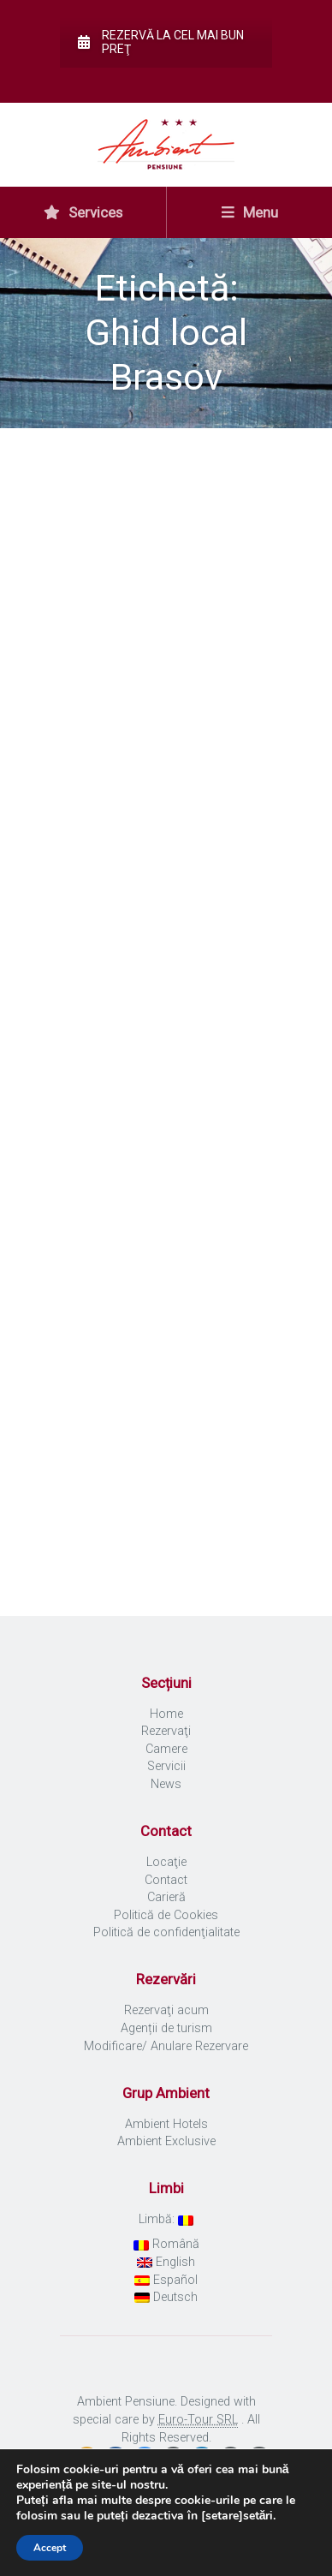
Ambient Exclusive (166, 2141)
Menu (250, 212)
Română (166, 2244)
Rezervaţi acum (166, 2010)
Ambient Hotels (166, 2124)
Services (83, 212)
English (166, 2262)
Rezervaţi (166, 1731)
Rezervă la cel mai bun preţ (161, 42)
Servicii (166, 1766)
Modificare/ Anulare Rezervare (166, 2046)
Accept (49, 2548)
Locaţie (166, 1862)
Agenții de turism (166, 2028)
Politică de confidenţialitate (166, 1932)
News (166, 1784)
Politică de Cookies (166, 1915)
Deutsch (166, 2297)
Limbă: (166, 2219)
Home (166, 1714)
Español (166, 2280)
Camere (166, 1749)
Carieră (166, 1897)
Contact (166, 1880)
